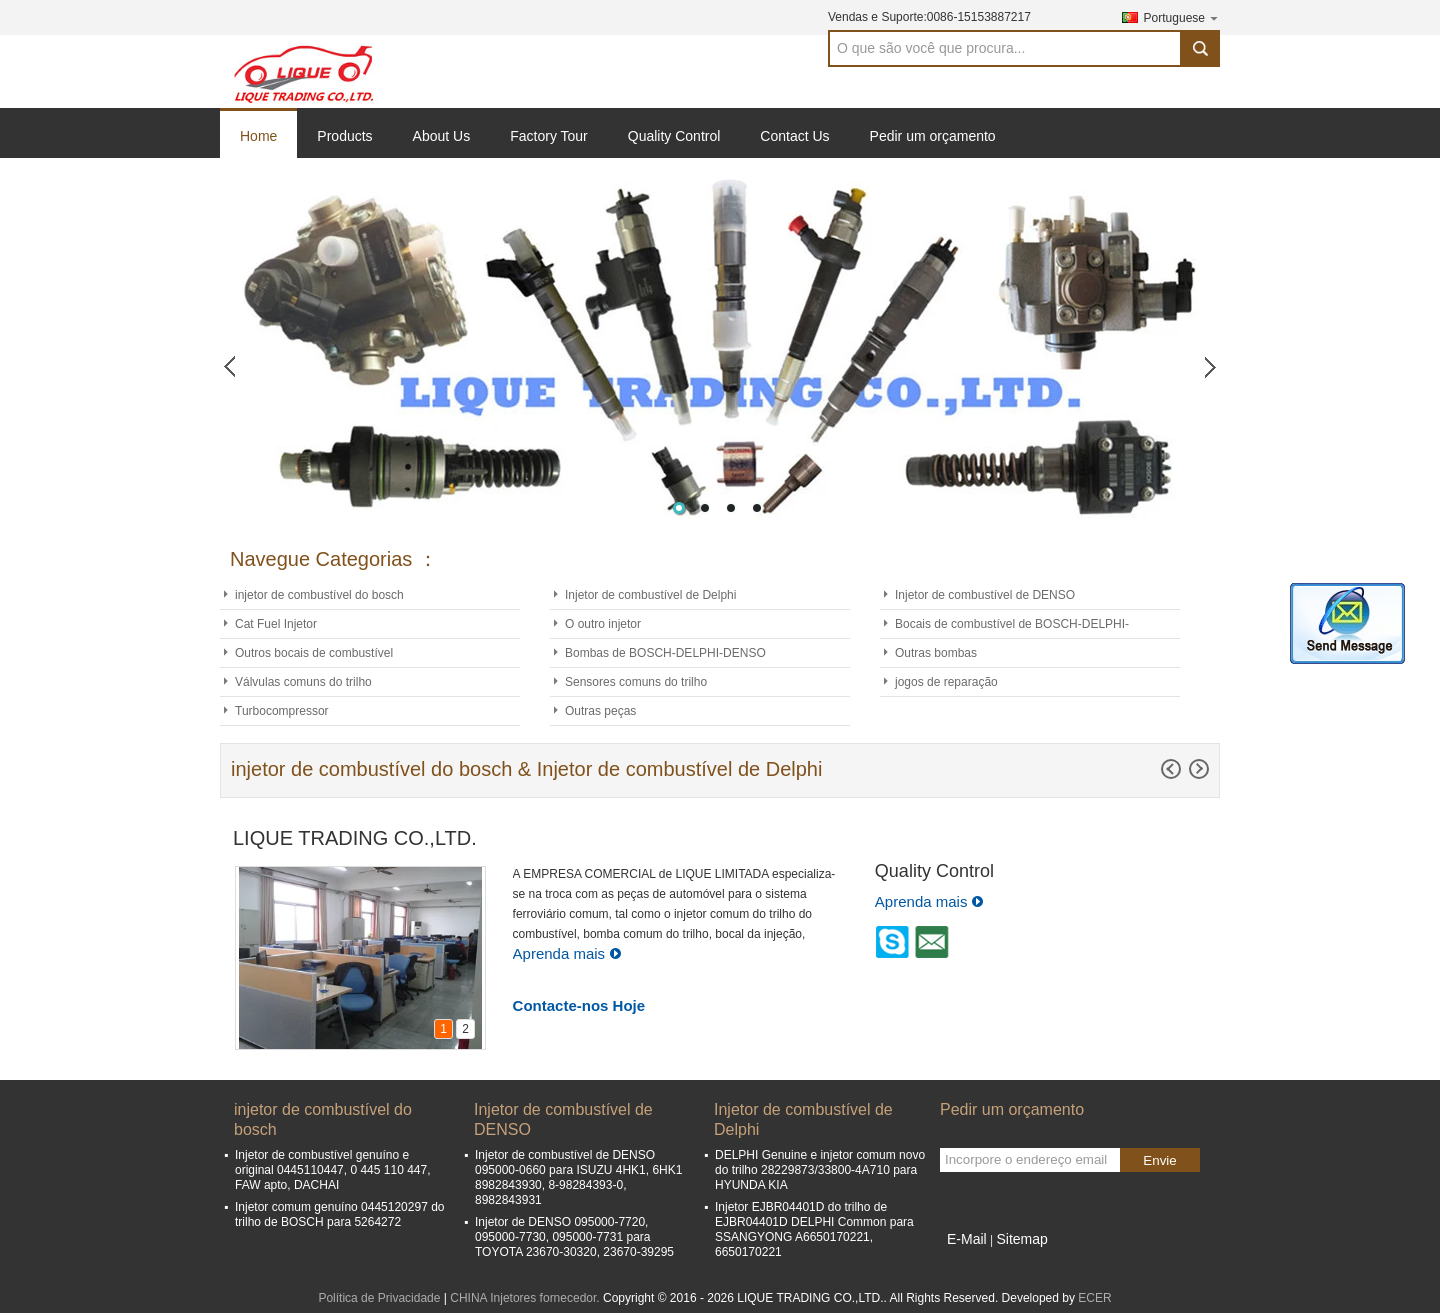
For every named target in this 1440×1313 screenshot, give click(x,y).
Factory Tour (549, 136)
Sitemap (1021, 1239)
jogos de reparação (946, 682)
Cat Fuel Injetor (276, 624)
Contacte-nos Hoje (579, 1005)
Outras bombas (936, 653)
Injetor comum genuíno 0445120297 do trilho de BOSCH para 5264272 (340, 1214)
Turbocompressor (282, 711)
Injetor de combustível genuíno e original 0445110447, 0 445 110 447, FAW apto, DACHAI (333, 1170)
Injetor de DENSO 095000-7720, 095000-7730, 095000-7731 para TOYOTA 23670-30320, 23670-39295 (574, 1237)
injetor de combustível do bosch (319, 595)
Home (258, 136)
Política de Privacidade (379, 1298)
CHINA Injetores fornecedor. (526, 1298)
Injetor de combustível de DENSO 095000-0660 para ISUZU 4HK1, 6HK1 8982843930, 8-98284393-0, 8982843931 (578, 1177)
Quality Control (674, 136)
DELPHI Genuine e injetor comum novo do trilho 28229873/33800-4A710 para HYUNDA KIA (820, 1170)
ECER (1094, 1298)
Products (344, 136)
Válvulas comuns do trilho (303, 682)
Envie (1159, 1160)
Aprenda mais (568, 953)
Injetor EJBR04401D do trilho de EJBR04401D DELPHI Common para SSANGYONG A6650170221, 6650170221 (814, 1229)
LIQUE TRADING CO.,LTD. (355, 838)
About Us (442, 136)
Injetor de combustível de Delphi (650, 595)
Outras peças (600, 711)
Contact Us (794, 136)
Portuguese (1182, 17)
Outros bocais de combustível (314, 653)
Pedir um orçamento (933, 136)
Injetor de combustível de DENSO (985, 595)
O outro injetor (603, 624)
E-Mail (967, 1239)
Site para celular (989, 1264)
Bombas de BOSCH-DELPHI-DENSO (665, 653)
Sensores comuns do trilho (636, 682)
